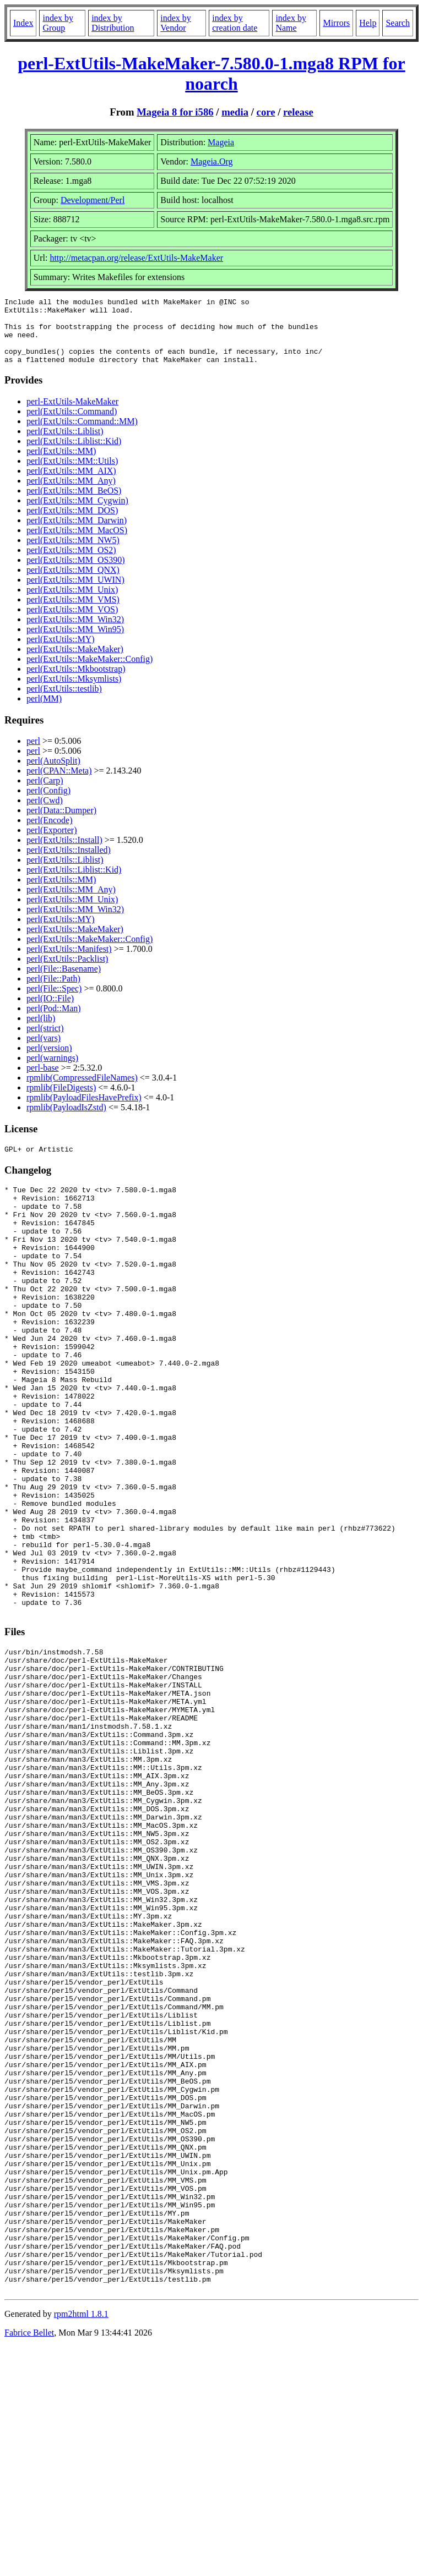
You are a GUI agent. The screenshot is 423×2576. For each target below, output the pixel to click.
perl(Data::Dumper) (61, 823)
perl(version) (49, 1061)
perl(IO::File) (50, 1011)
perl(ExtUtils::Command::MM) (82, 434)
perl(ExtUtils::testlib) (64, 701)
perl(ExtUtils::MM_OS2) (71, 563)
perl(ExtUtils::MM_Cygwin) (77, 513)
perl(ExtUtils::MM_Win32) (75, 632)
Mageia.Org (212, 161)
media (234, 112)
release (298, 112)
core (266, 112)
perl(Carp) (44, 793)
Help (367, 23)
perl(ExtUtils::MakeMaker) (74, 662)
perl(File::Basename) (63, 981)
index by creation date (234, 22)
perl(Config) (48, 803)
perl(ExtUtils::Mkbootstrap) (76, 682)
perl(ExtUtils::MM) (61, 464)
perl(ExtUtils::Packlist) (67, 972)
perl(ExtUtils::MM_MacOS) (76, 543)
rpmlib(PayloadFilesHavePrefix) (84, 1110)
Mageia (221, 142)
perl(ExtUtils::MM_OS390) (75, 573)
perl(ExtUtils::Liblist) (65, 444)
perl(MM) (44, 711)
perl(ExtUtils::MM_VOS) (72, 622)
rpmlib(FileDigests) (61, 1100)
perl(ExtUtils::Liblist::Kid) (73, 454)
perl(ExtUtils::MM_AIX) (71, 484)
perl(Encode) (49, 833)
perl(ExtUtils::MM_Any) (71, 493)
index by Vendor (175, 22)
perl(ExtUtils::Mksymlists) (73, 692)
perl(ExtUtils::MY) (60, 652)
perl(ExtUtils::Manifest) (69, 962)
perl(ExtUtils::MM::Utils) (72, 474)
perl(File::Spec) (54, 1001)
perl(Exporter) (51, 843)
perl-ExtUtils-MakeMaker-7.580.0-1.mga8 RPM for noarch (211, 73)
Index (23, 23)
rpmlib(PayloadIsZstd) (66, 1120)
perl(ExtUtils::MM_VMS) (73, 612)
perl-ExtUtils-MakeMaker (72, 414)
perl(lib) (40, 1031)
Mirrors (336, 23)
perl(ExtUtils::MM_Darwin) (76, 533)
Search (398, 23)
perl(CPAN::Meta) (59, 783)
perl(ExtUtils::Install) (64, 853)
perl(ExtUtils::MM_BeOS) (73, 503)
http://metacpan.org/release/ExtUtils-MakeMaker (136, 257)
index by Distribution (112, 22)
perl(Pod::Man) (53, 1021)
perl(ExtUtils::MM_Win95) (75, 642)
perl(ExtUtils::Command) (71, 424)
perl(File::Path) (53, 991)
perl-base (42, 1081)
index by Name (290, 22)
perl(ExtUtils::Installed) (68, 863)
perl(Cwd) (44, 813)
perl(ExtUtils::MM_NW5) (73, 553)
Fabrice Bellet (29, 2562)
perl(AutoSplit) (53, 774)
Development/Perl (92, 200)
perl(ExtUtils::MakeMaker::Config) (89, 672)
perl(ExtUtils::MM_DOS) (72, 523)
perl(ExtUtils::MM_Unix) (72, 602)
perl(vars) (43, 1051)
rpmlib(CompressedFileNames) (82, 1090)
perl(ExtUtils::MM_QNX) (73, 583)
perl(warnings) (52, 1071)
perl (33, 754)
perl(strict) (45, 1041)
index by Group (57, 22)
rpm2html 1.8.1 (81, 2543)
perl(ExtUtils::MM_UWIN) (75, 593)
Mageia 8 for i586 (175, 112)
